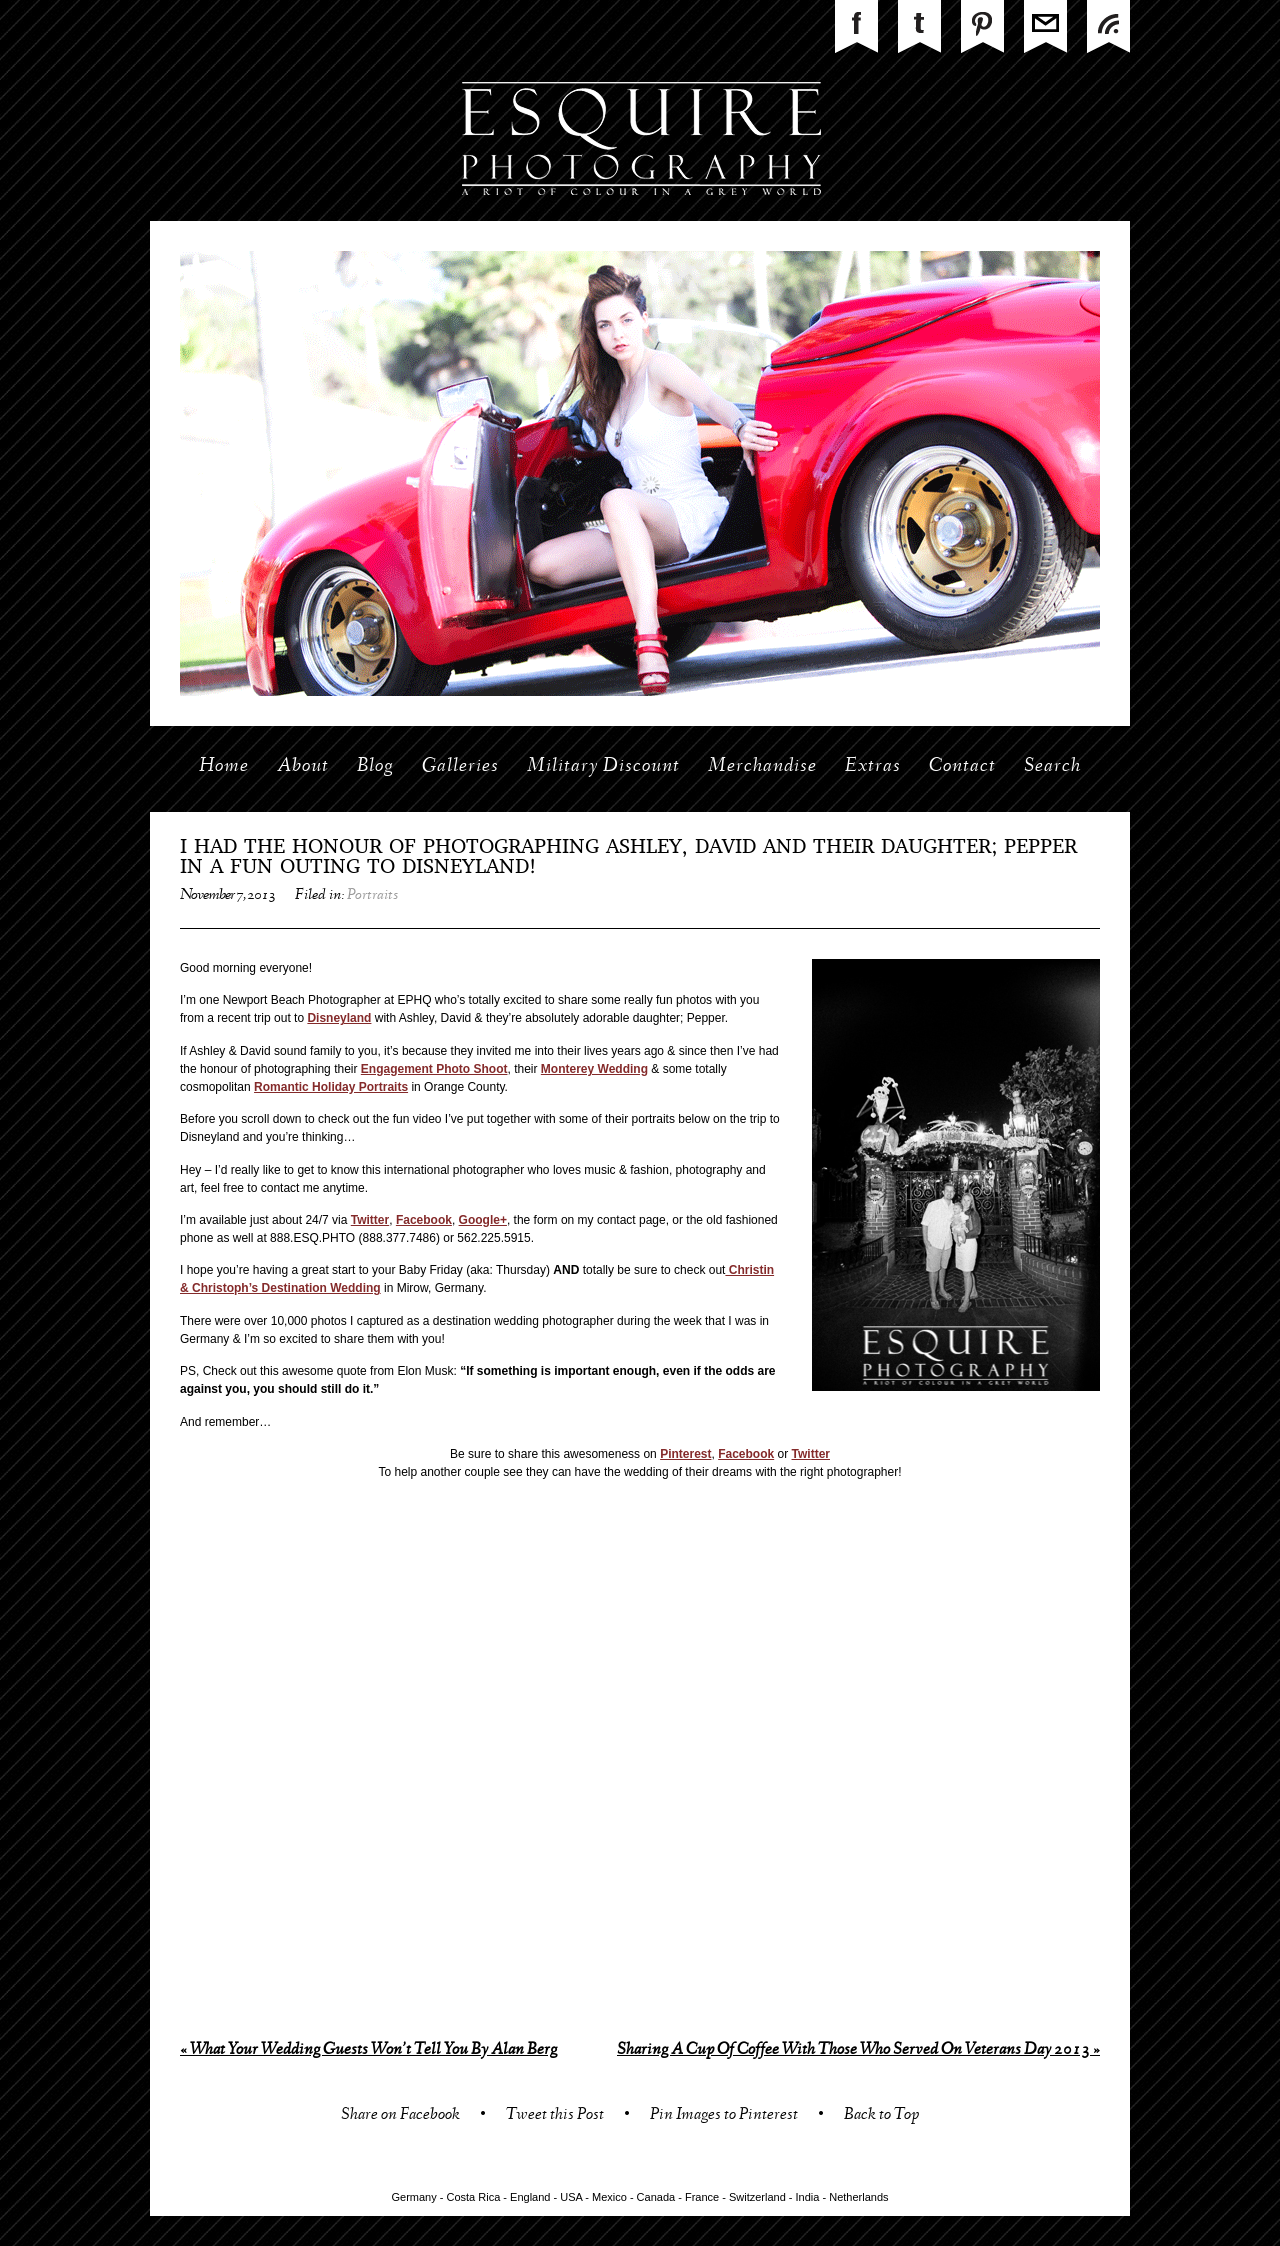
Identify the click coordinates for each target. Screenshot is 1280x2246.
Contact (962, 767)
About (303, 767)
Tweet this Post (555, 2116)
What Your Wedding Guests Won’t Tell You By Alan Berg (368, 2050)
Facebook (424, 1220)
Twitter (370, 1220)
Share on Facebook (400, 2116)
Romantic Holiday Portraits (331, 1087)
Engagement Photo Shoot (434, 1069)
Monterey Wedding (594, 1069)
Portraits (372, 896)
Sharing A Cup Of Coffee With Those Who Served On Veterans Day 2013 (858, 2050)
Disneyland (339, 1018)
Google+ (483, 1220)
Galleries (460, 767)
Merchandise (762, 767)
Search (1052, 767)
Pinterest (685, 1454)
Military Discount (603, 767)
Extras (873, 767)
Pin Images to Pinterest (724, 2116)
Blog (375, 767)
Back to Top (881, 2116)
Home (224, 767)
